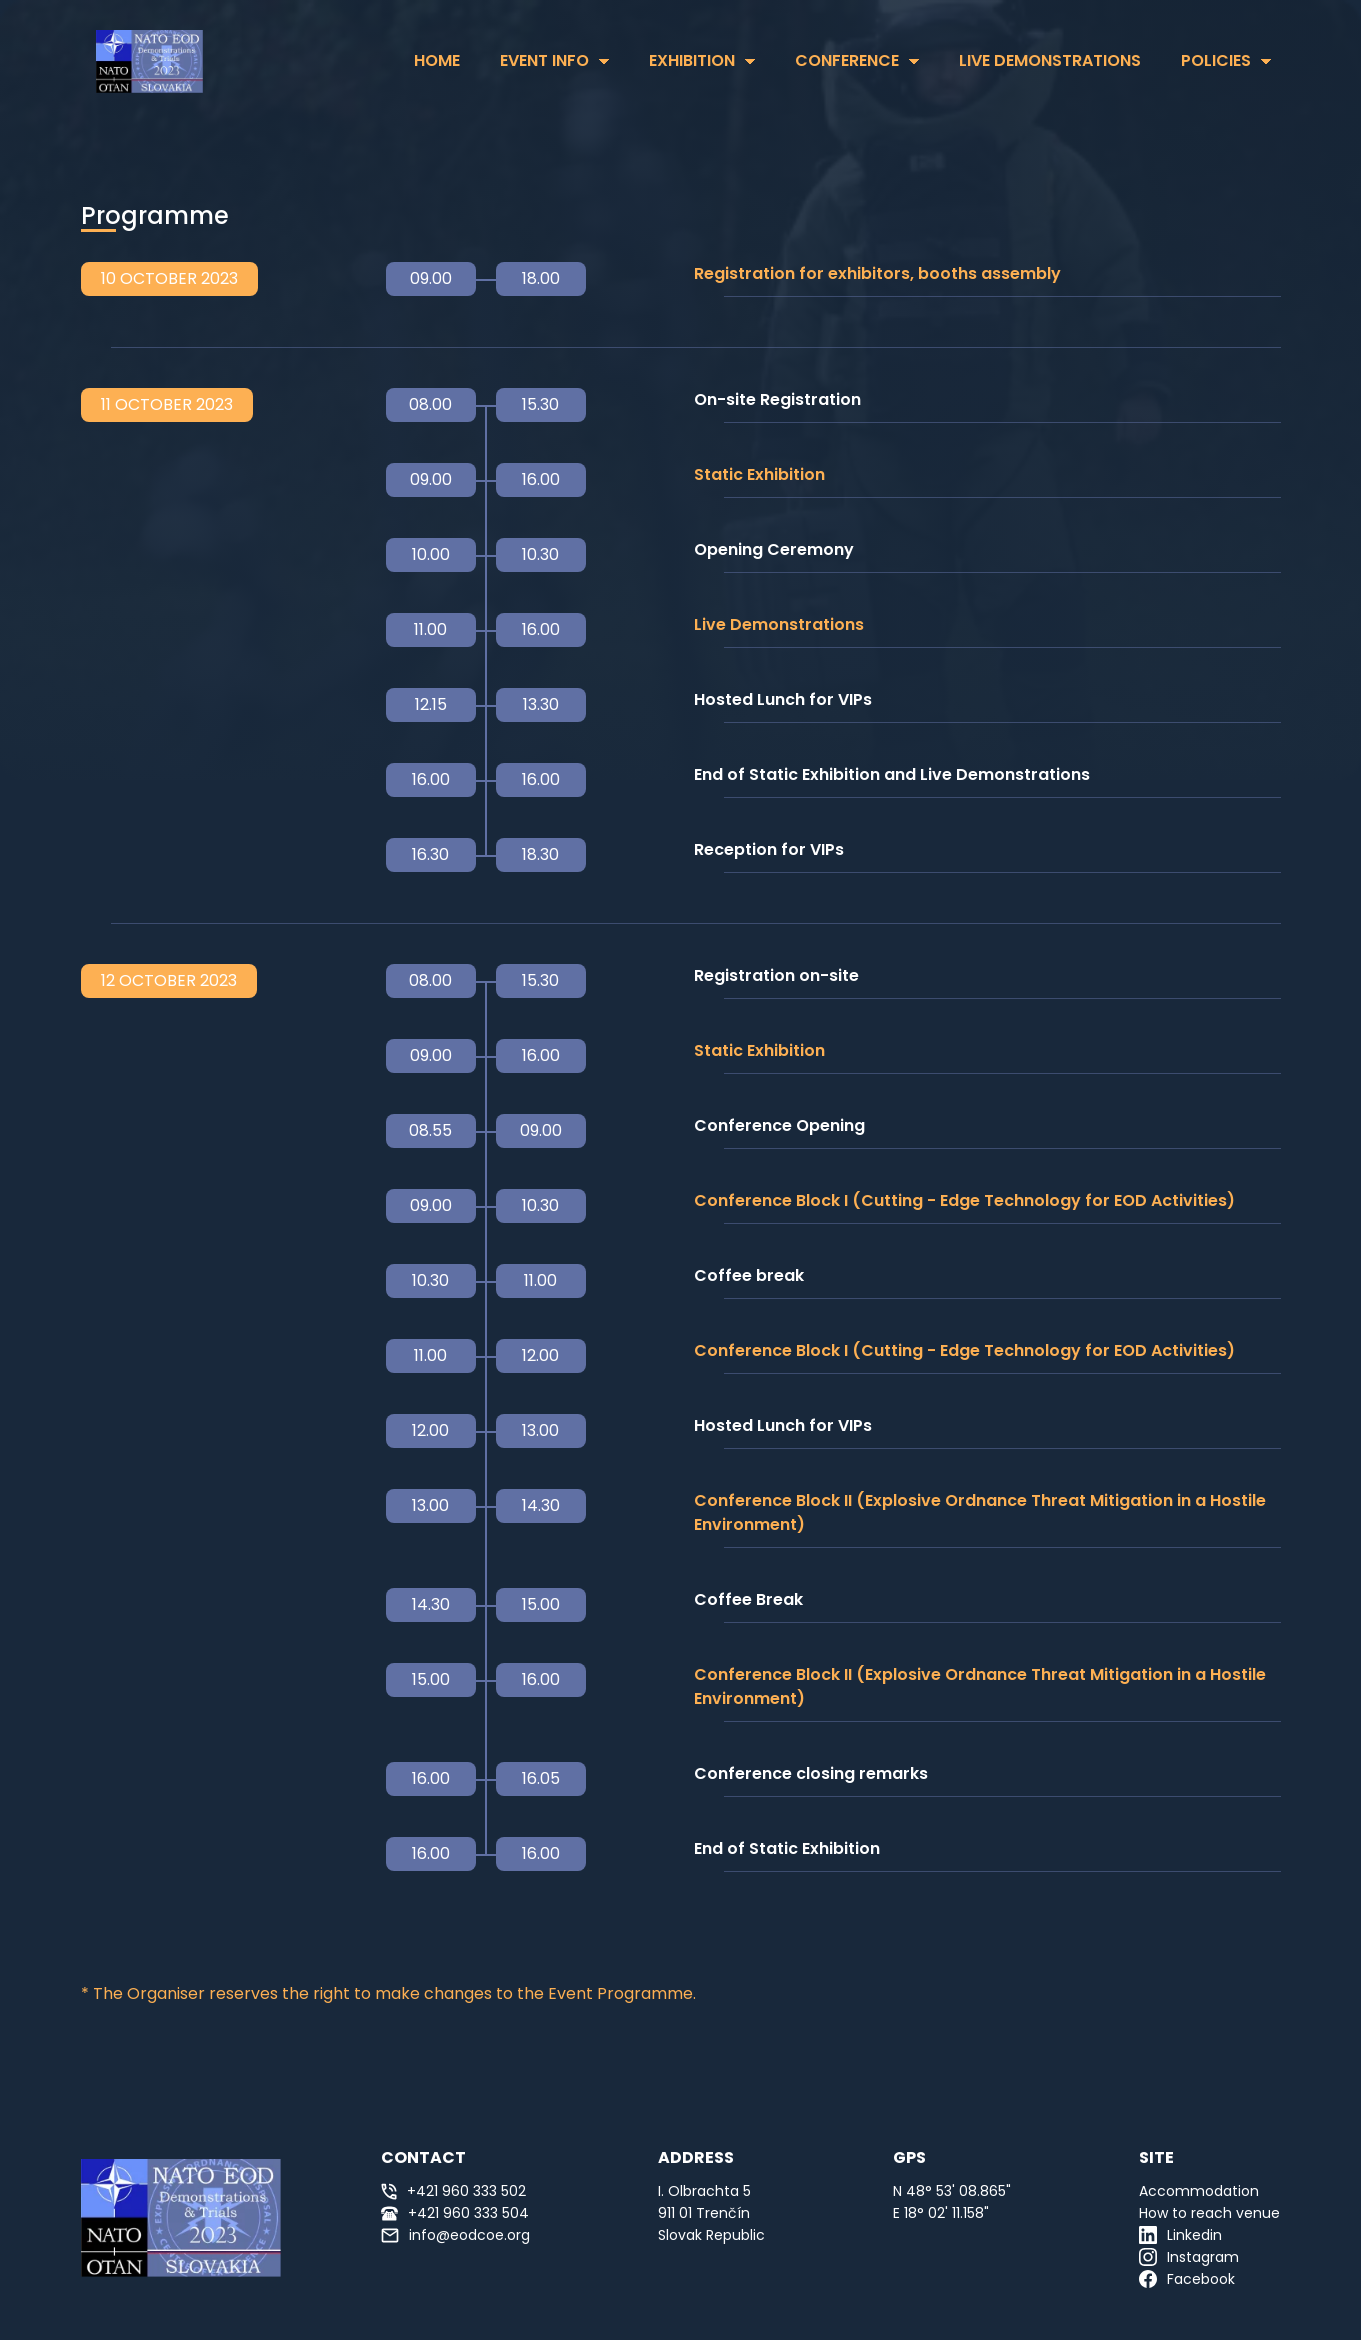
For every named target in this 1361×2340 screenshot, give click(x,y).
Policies (1216, 60)
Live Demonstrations (1050, 60)
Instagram (1189, 2257)
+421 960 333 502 (453, 2191)
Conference (847, 60)
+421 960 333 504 (455, 2213)
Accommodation (1199, 2191)
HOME (437, 60)
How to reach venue (1209, 2213)
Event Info (544, 60)
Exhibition (692, 60)
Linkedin (1180, 2235)
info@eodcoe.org (455, 2235)
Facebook (1187, 2279)
